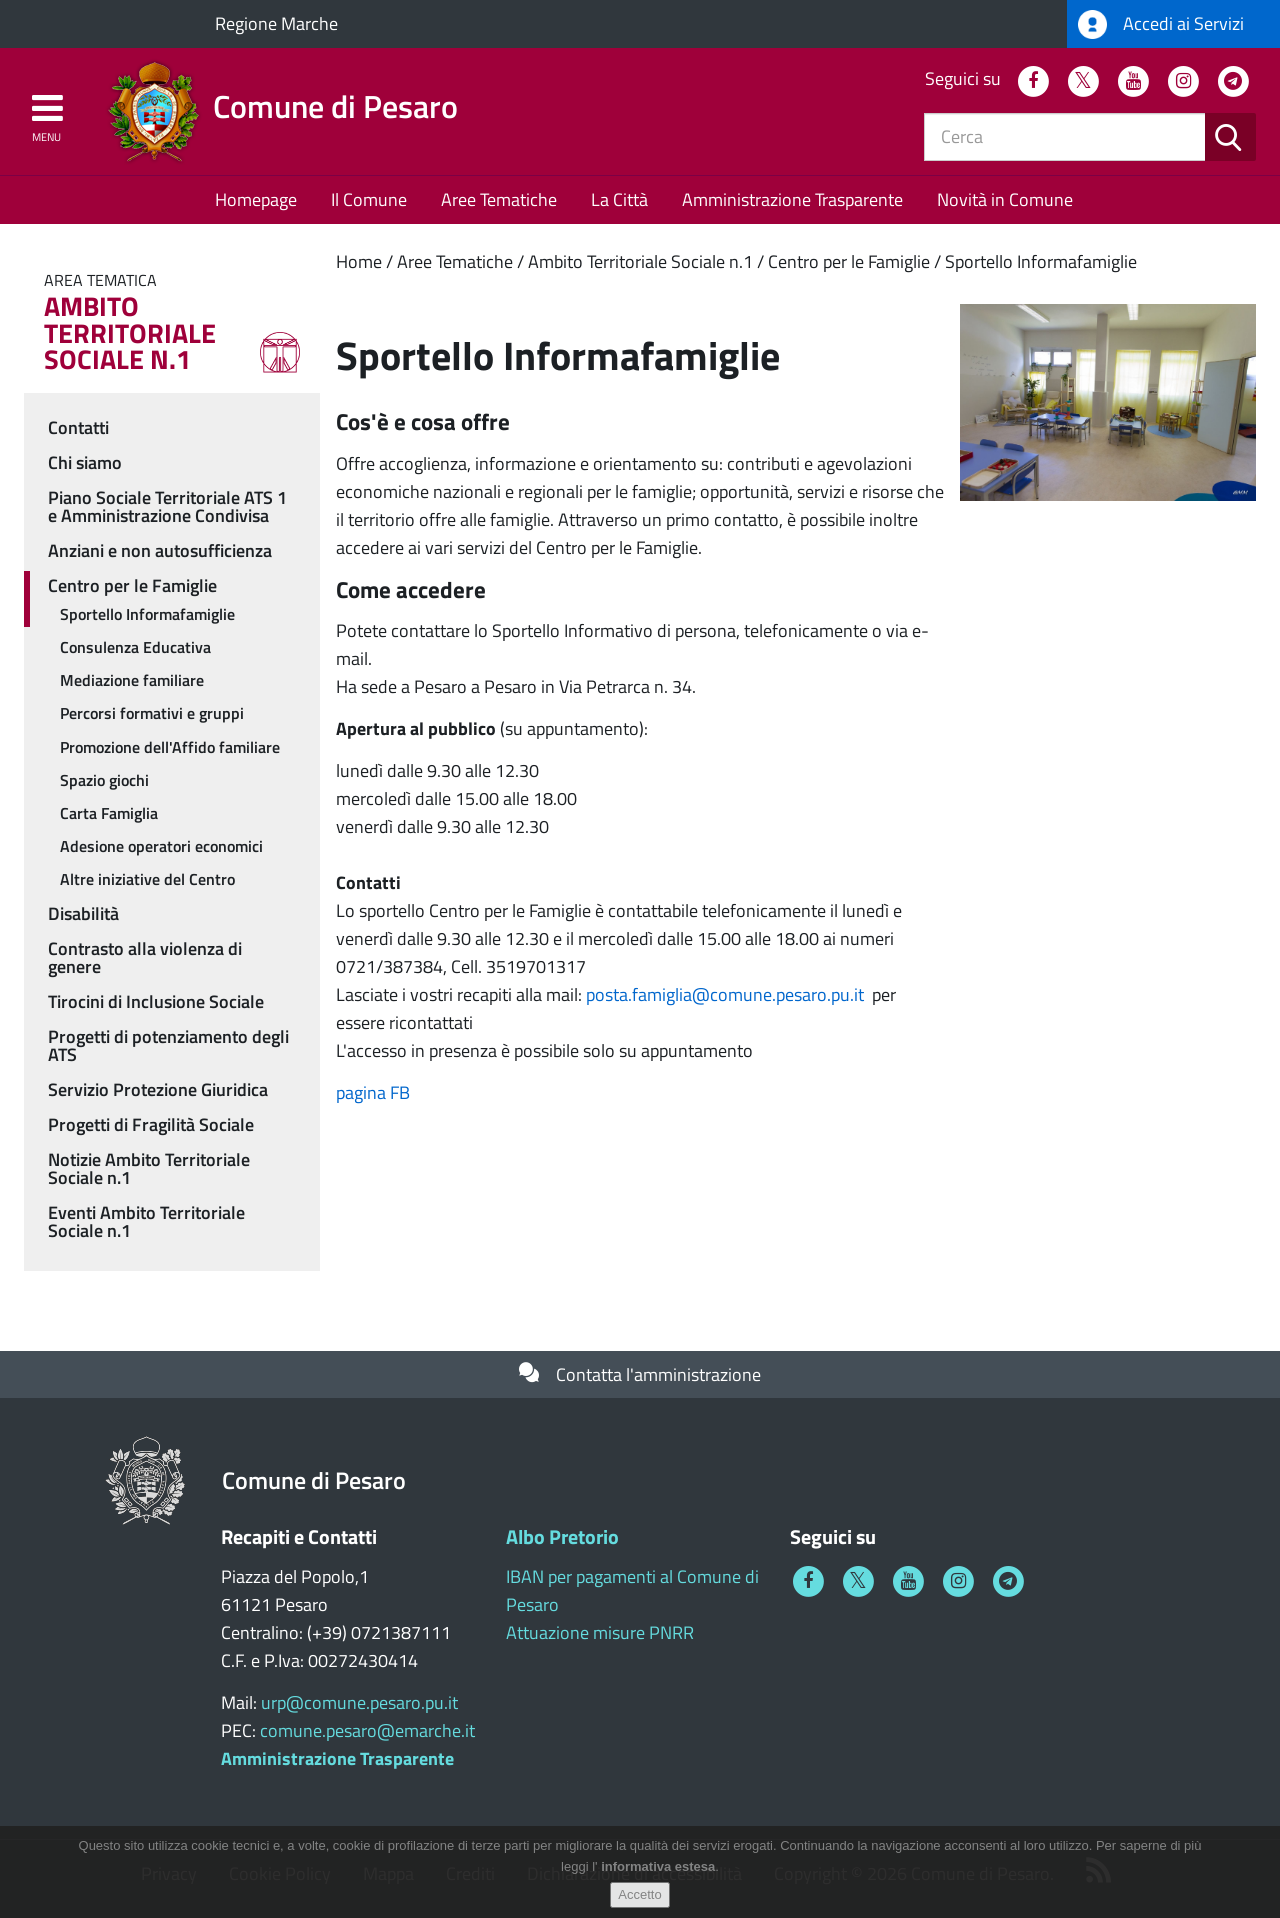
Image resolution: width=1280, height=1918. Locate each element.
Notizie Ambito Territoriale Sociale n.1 (149, 1168)
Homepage (256, 199)
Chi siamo (85, 462)
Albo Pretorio (562, 1536)
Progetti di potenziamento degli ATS (168, 1045)
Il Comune (369, 199)
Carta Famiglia (109, 813)
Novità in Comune (1005, 199)
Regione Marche (276, 23)
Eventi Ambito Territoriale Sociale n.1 (146, 1221)
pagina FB (373, 1092)
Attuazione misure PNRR (600, 1632)
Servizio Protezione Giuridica (158, 1089)
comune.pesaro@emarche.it (367, 1730)
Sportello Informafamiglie (1041, 261)
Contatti (78, 427)
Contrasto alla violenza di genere (145, 957)
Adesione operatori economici (161, 846)
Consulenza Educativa (135, 647)
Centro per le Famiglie (849, 261)
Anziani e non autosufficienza (160, 550)
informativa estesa (658, 1866)
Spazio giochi (104, 780)
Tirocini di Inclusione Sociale (156, 1001)
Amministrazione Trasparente (792, 199)
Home (359, 261)
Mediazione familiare (132, 680)
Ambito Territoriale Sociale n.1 (640, 261)
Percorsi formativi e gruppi (152, 713)
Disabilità (83, 913)
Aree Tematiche (499, 199)
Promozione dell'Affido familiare (170, 747)
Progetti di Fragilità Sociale (151, 1124)
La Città (619, 199)
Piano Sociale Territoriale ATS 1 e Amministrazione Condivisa (167, 506)
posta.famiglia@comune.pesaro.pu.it (725, 994)
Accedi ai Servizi (1161, 24)
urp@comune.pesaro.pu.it (359, 1702)
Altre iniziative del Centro (147, 879)
